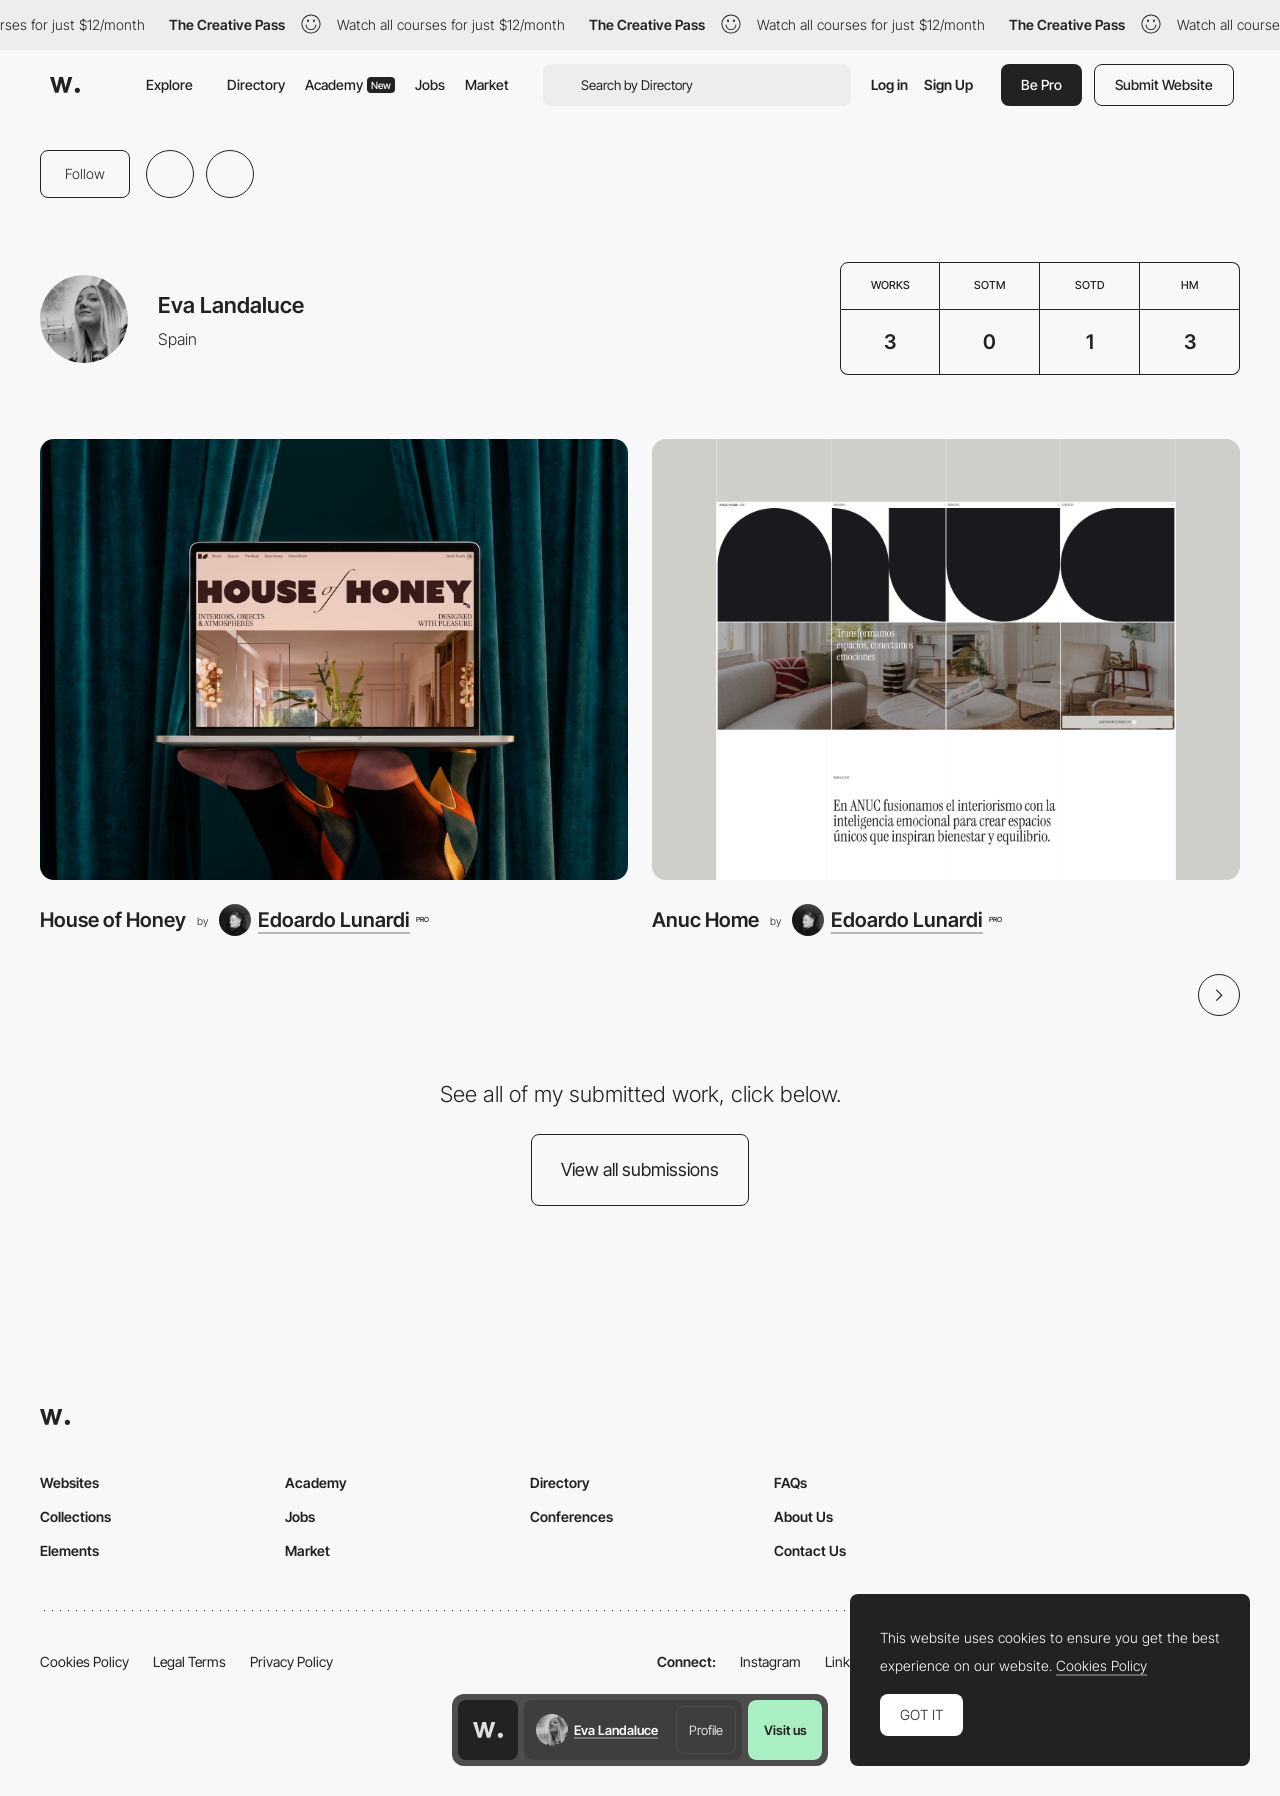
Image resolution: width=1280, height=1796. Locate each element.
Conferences (571, 1516)
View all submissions (640, 1169)
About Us (803, 1516)
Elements (69, 1550)
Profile (706, 1730)
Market (487, 84)
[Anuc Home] (946, 659)
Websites (69, 1482)
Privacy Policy (291, 1661)
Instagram (770, 1661)
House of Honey (113, 919)
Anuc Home (705, 919)
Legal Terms (189, 1661)
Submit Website (1164, 84)
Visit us (785, 1730)
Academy (350, 84)
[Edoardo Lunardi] (323, 920)
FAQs (790, 1482)
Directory (256, 84)
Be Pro (1041, 84)
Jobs (430, 84)
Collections (75, 1516)
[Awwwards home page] (488, 1730)
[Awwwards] (65, 85)
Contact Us (810, 1550)
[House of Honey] (334, 659)
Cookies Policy (84, 1661)
